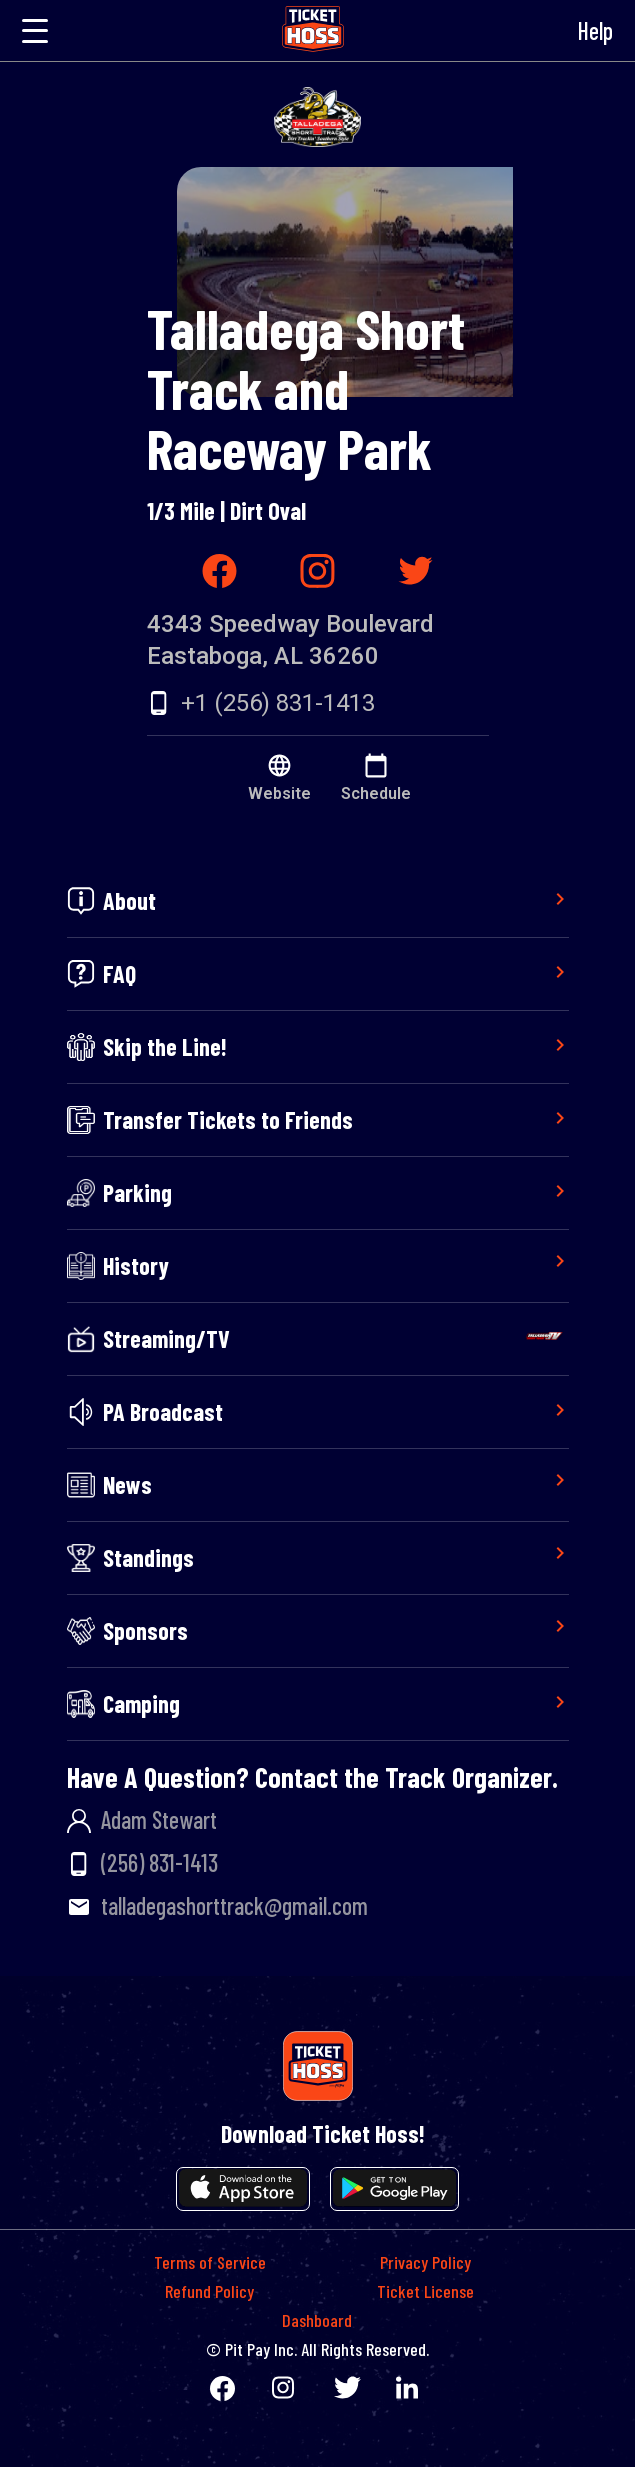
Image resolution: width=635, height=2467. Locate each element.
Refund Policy (209, 2291)
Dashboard (317, 2320)
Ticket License (425, 2291)
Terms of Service (210, 2262)
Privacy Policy (425, 2262)
